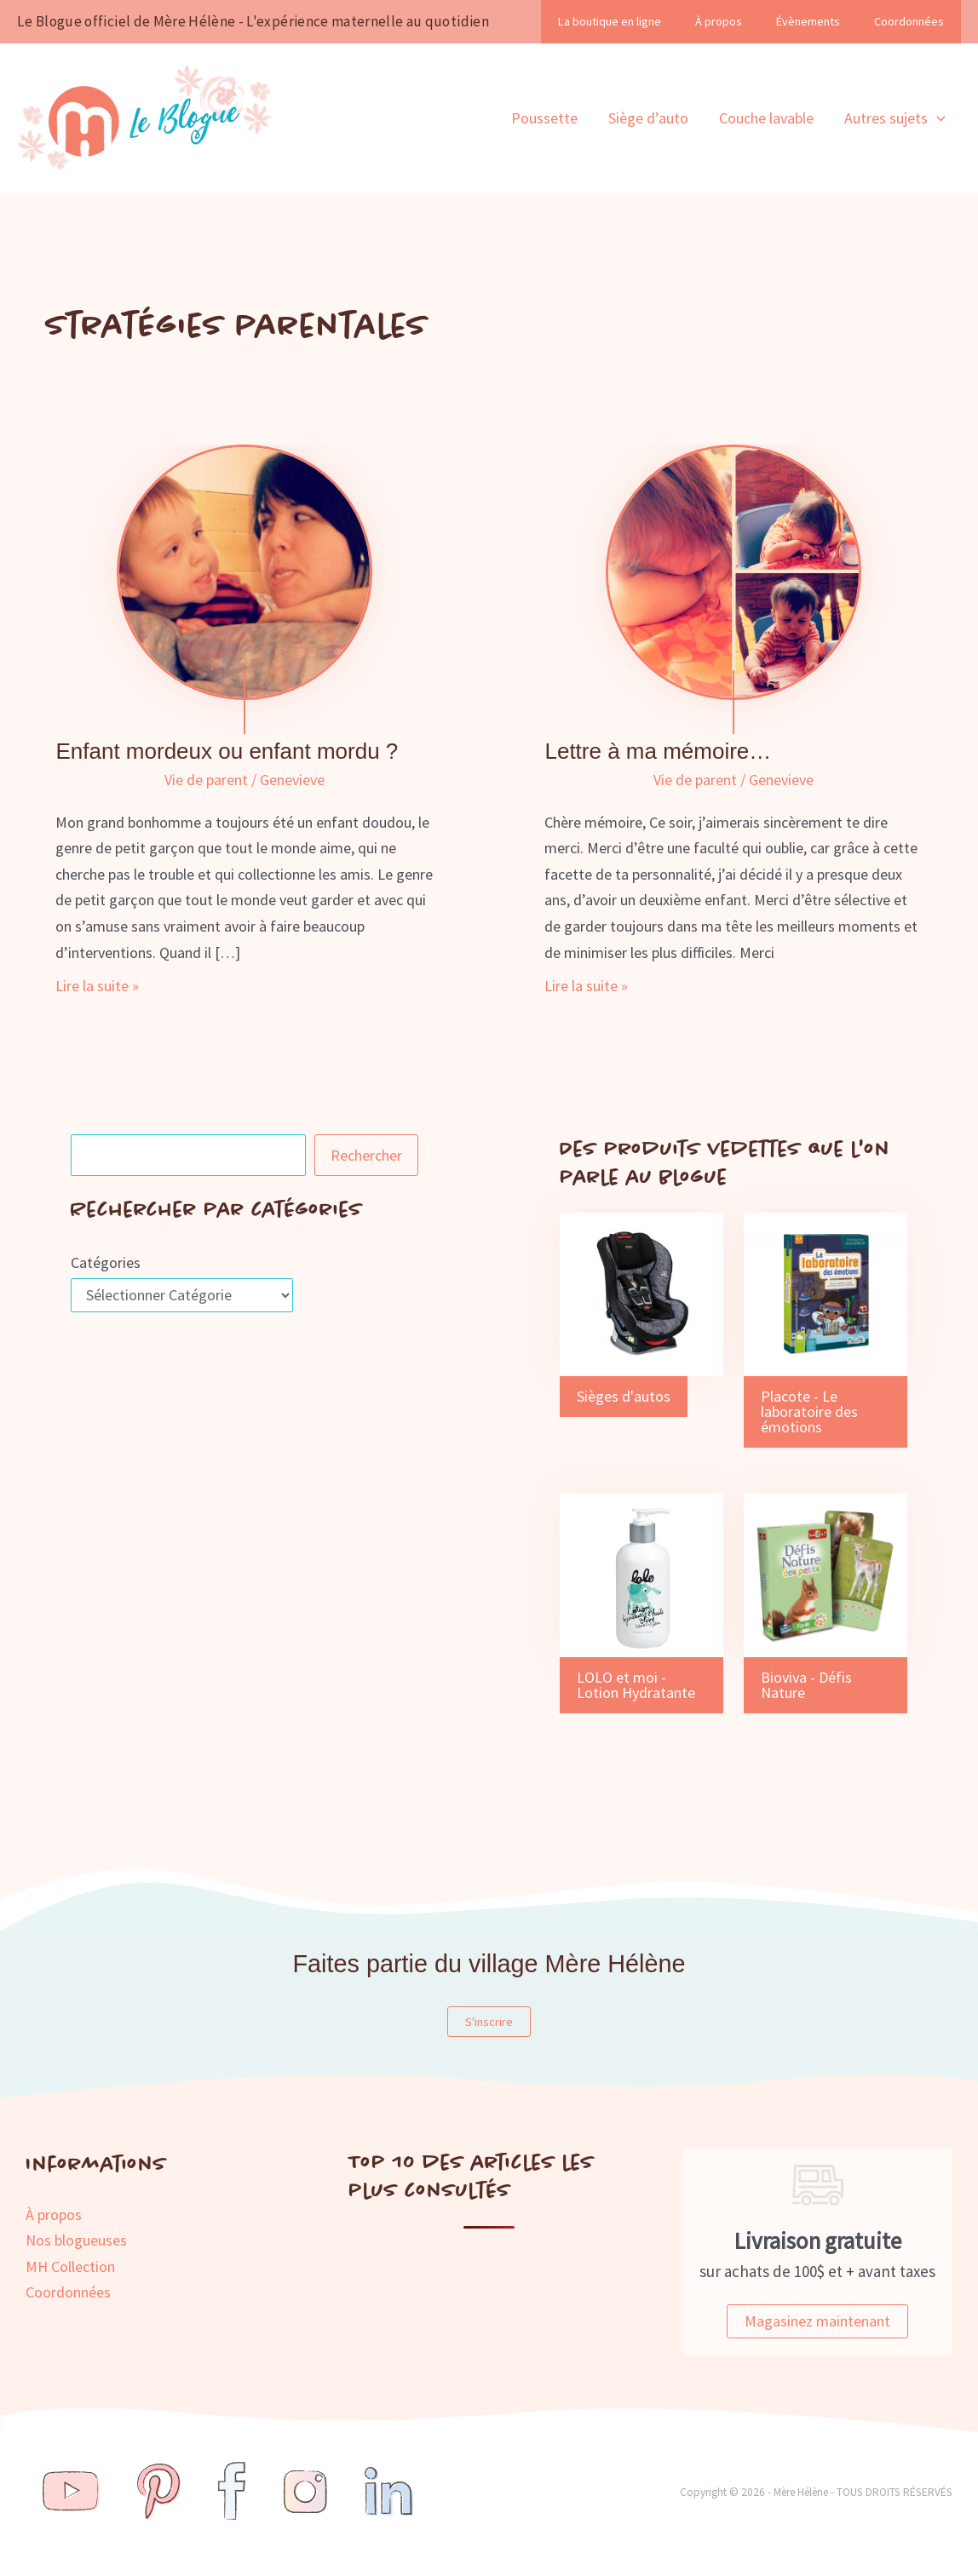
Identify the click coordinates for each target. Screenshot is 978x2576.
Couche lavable (766, 118)
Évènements (808, 21)
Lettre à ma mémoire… (657, 751)
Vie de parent (206, 779)
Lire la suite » (97, 986)
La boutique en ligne (609, 21)
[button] (937, 118)
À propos (718, 21)
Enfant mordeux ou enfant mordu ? (226, 751)
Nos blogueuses (76, 2240)
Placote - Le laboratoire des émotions (809, 1411)
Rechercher (366, 1155)
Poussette (544, 118)
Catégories (106, 1262)
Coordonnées (909, 21)
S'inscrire (489, 2021)
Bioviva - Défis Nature (806, 1684)
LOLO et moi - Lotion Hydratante (636, 1684)
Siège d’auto (648, 118)
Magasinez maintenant (817, 2321)
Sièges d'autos (623, 1396)
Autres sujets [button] (895, 118)
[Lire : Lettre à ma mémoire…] (733, 571)
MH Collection (70, 2266)
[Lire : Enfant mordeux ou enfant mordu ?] (244, 571)
